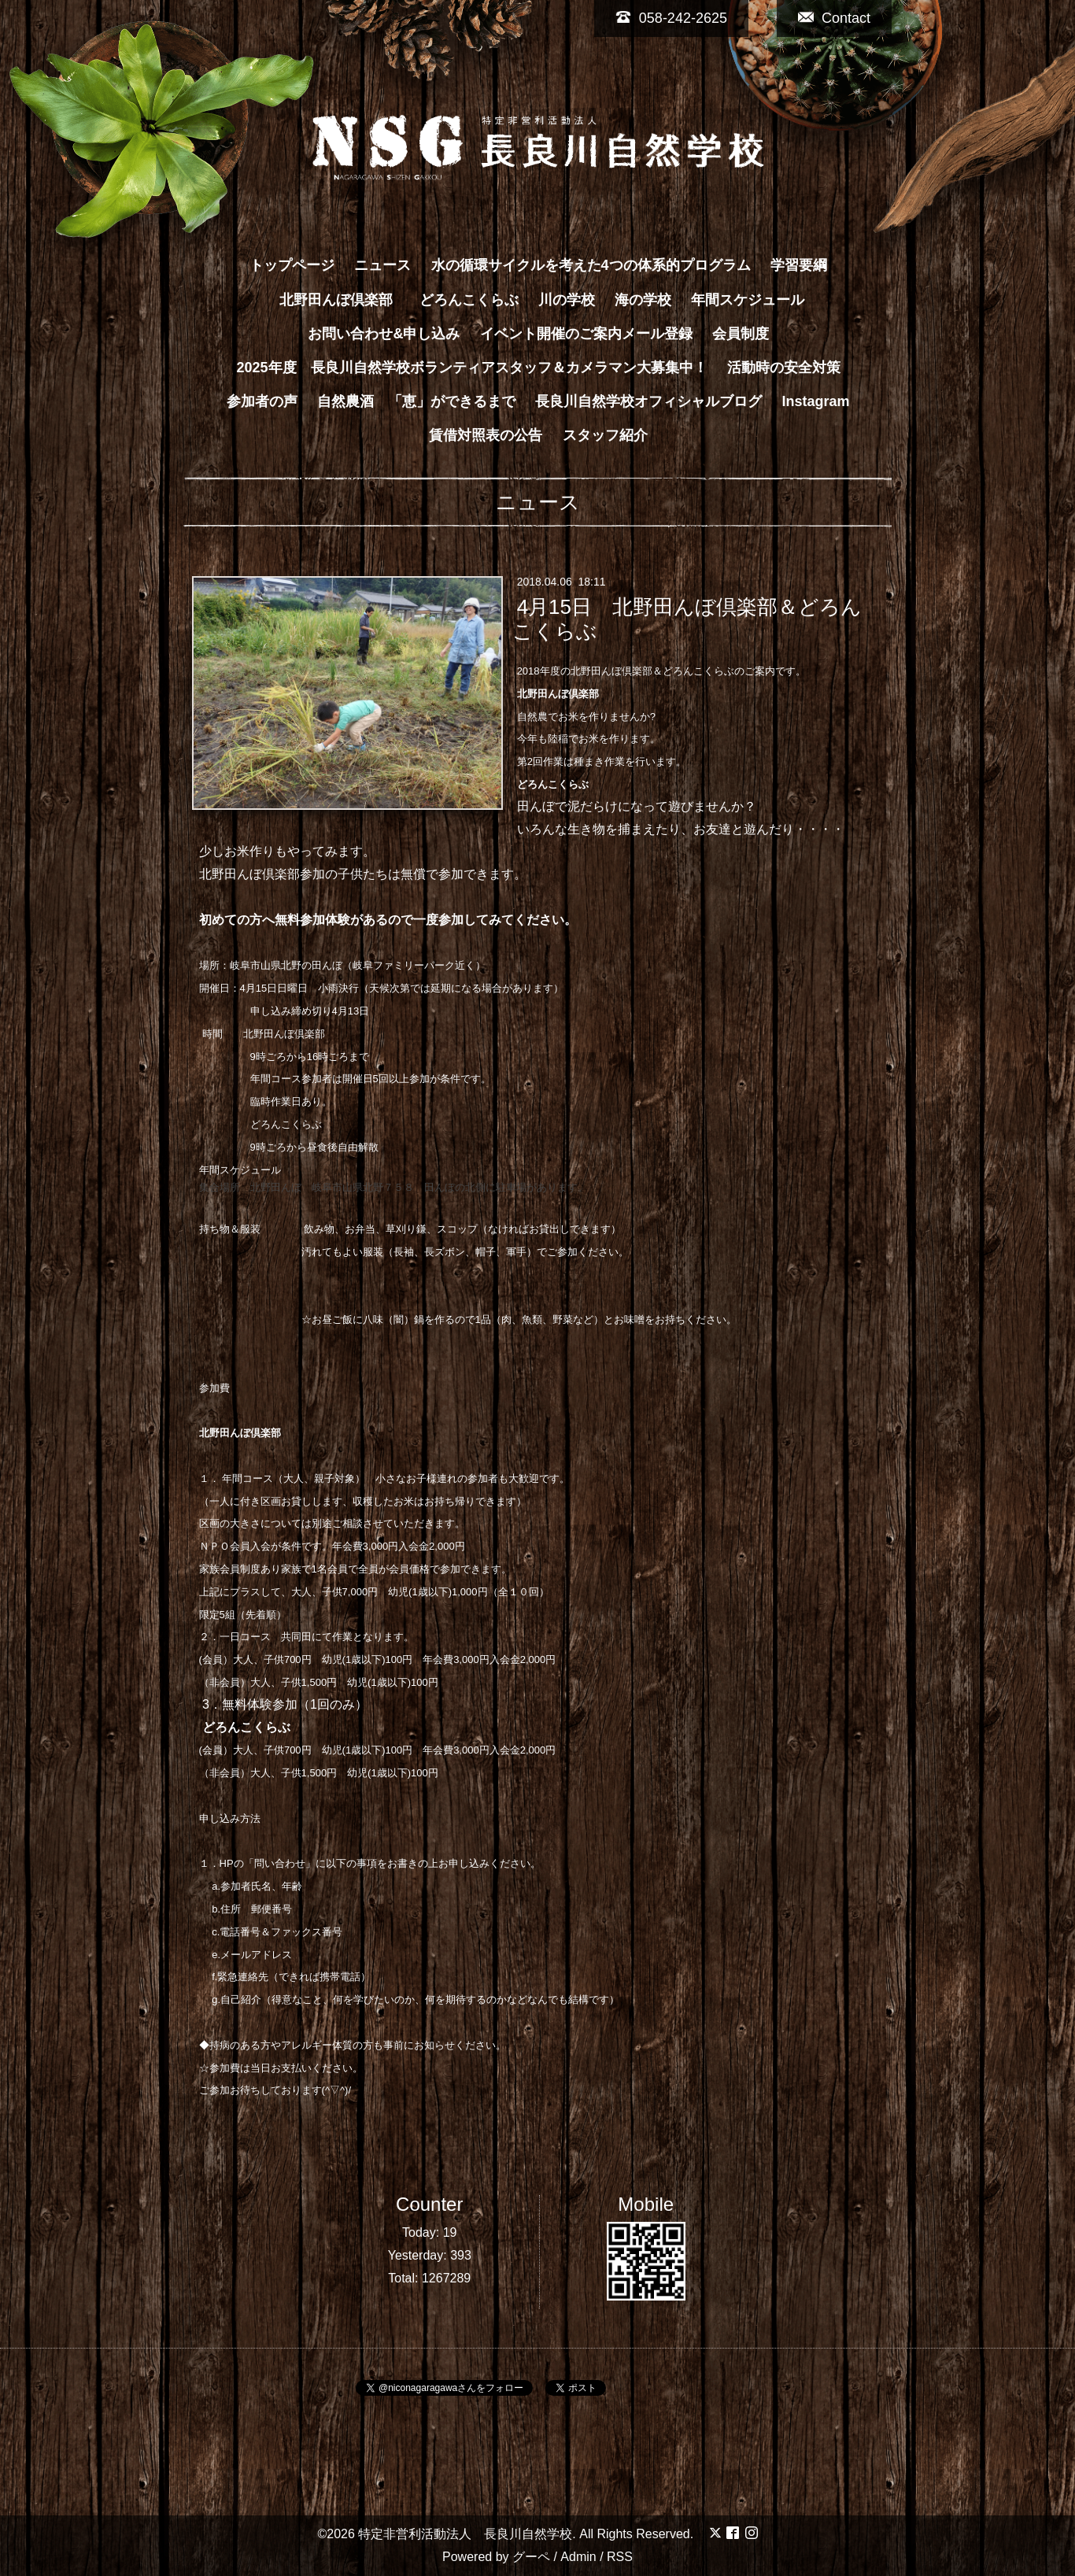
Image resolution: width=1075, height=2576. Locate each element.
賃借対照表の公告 (485, 435)
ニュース (382, 265)
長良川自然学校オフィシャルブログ (648, 401)
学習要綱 (798, 265)
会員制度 (740, 334)
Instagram (816, 401)
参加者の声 (262, 401)
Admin (578, 2556)
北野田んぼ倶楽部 (343, 300)
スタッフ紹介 (605, 435)
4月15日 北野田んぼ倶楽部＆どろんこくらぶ (687, 619)
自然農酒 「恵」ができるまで (416, 401)
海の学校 (643, 300)
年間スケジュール (747, 300)
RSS (620, 2556)
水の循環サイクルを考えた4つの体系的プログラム (591, 265)
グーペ (531, 2556)
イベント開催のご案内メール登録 (586, 334)
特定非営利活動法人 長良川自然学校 (465, 2534)
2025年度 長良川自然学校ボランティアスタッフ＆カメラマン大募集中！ (471, 367)
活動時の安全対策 (783, 367)
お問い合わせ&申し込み (384, 334)
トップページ (291, 265)
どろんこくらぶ (469, 300)
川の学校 (566, 300)
